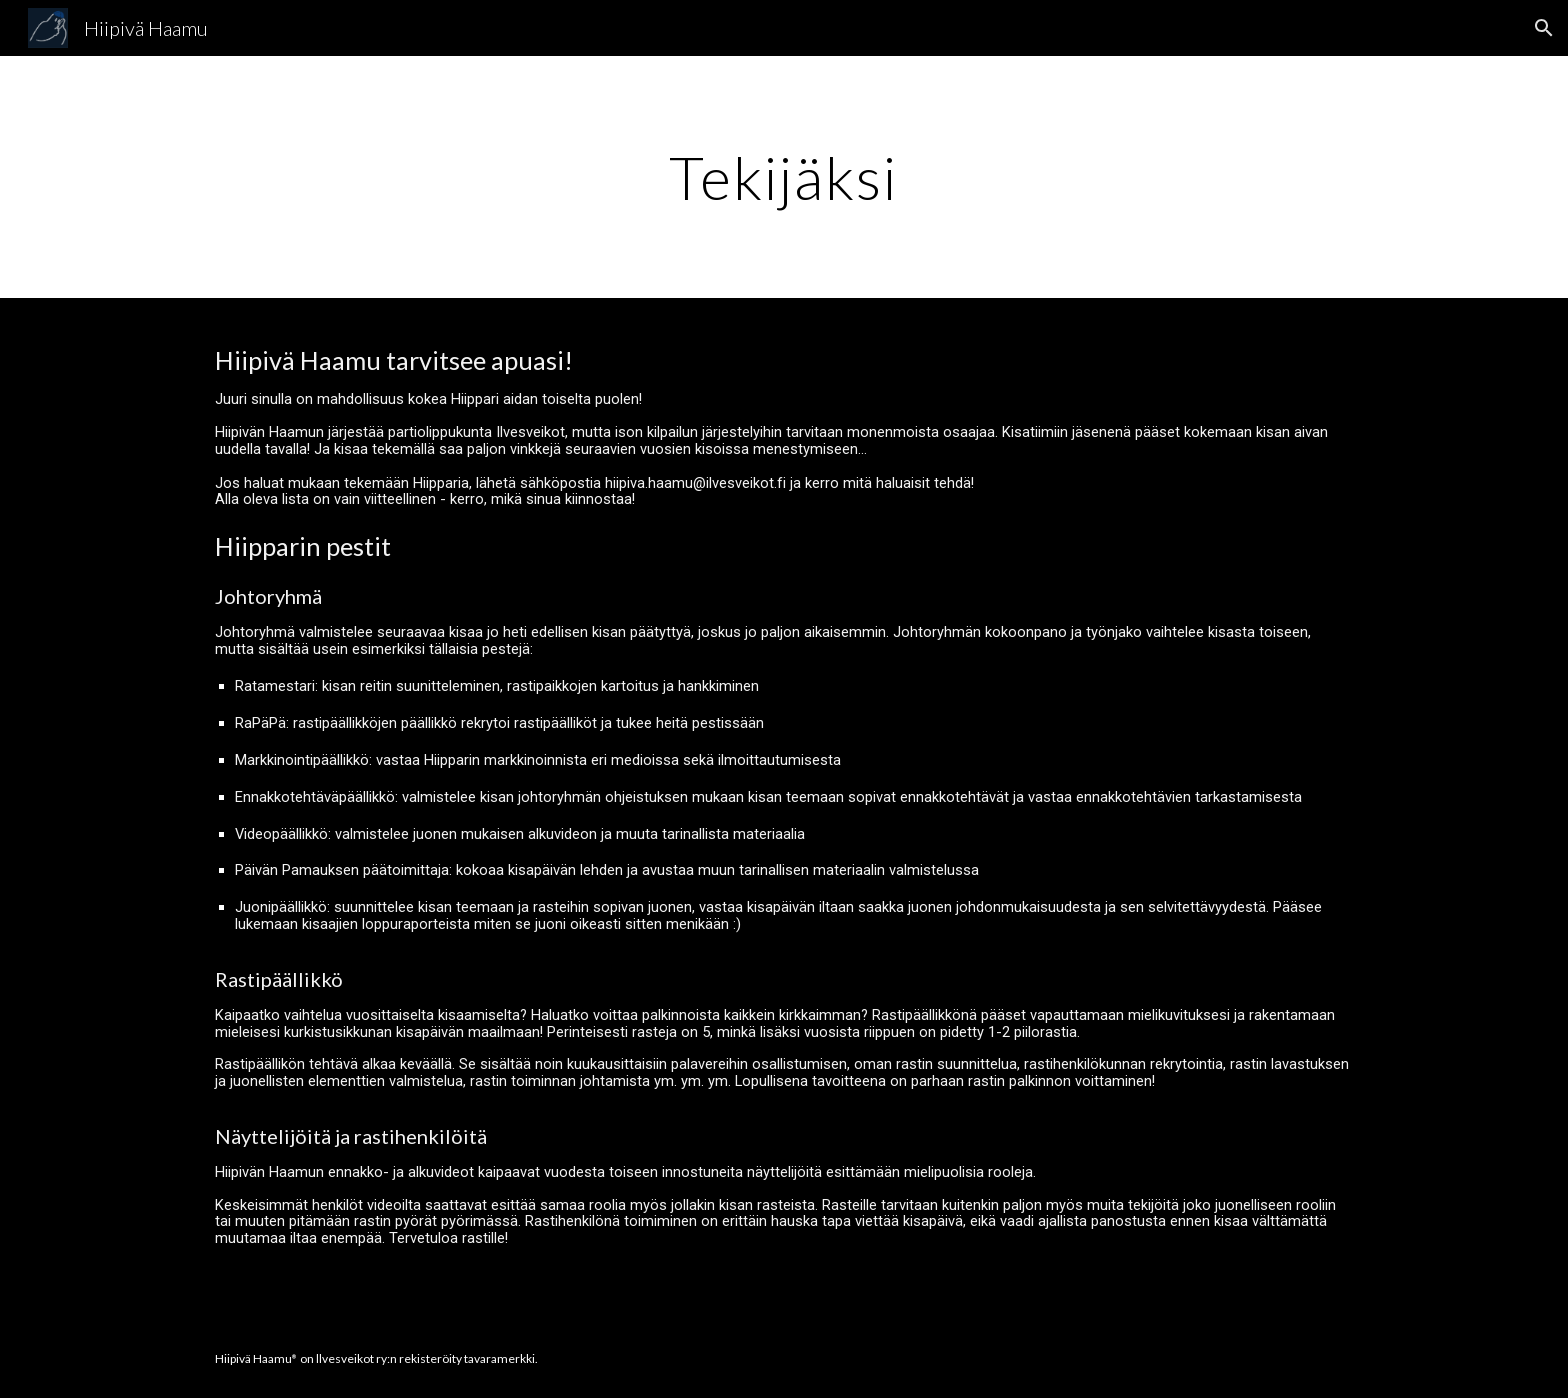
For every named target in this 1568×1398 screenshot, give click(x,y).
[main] (784, 177)
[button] (1544, 28)
